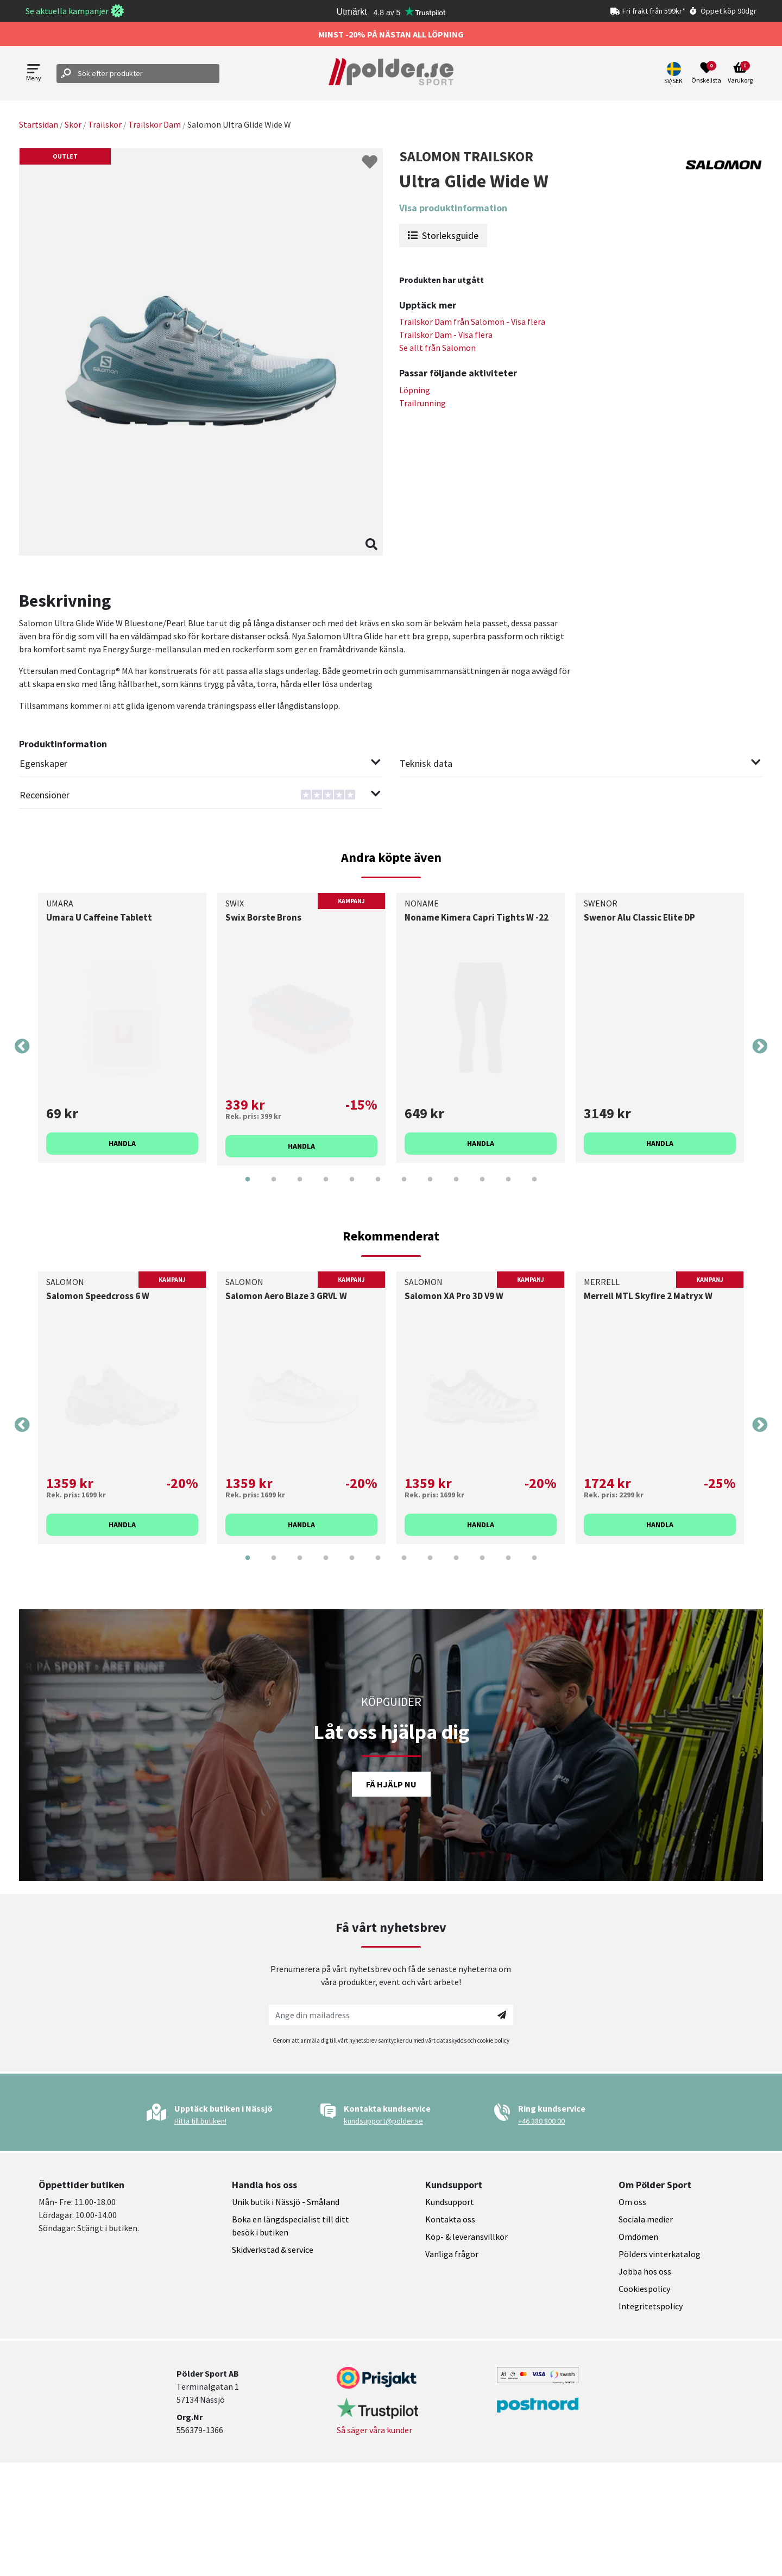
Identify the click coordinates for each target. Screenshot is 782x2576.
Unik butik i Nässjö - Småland (285, 2201)
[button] (674, 73)
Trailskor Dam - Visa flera (446, 334)
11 (508, 1187)
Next (759, 1046)
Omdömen (638, 2236)
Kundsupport (449, 2201)
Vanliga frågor (451, 2254)
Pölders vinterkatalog (660, 2254)
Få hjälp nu (391, 1784)
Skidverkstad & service (272, 2249)
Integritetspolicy (651, 2306)
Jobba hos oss (645, 2271)
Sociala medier (646, 2219)
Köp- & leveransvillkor (466, 2236)
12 (534, 1187)
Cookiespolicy (644, 2288)
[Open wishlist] (706, 73)
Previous (22, 1046)
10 (482, 1187)
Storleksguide (443, 235)
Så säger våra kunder (374, 2429)
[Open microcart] (740, 73)
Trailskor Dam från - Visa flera (472, 321)
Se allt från (437, 347)
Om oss (632, 2201)
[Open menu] (33, 73)
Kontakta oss (450, 2219)
